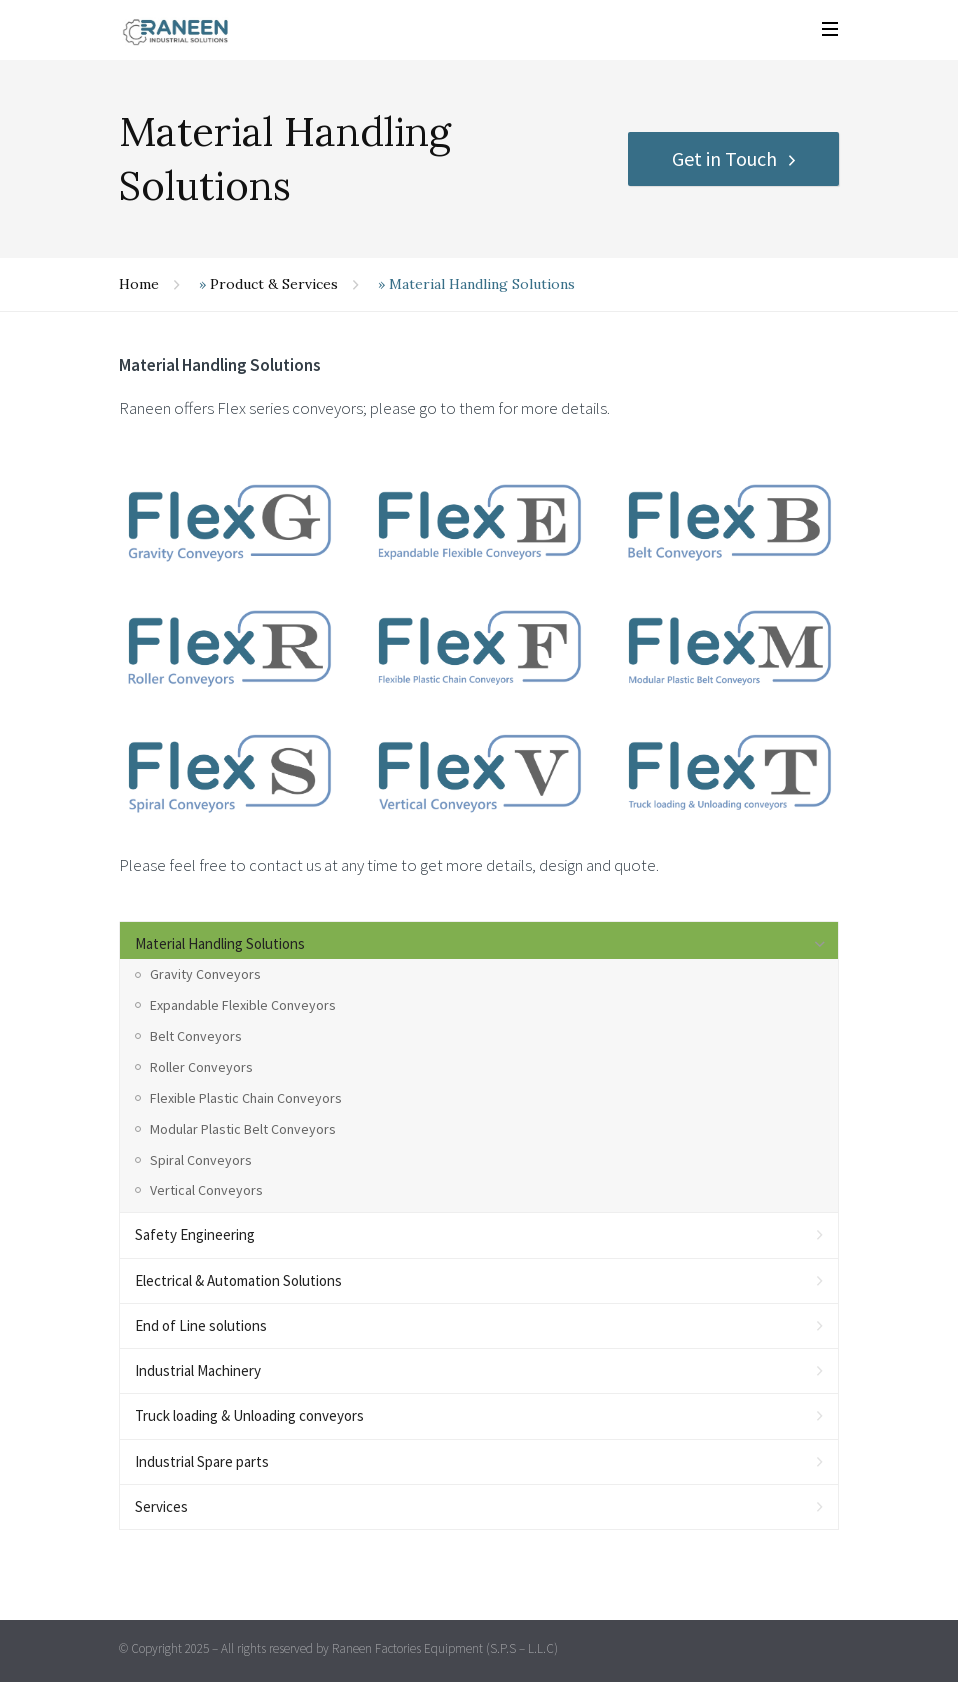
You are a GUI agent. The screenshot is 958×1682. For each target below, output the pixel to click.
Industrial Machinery (198, 1370)
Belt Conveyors (196, 1036)
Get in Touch (724, 158)
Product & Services (274, 284)
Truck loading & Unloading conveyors (249, 1415)
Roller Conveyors (201, 1067)
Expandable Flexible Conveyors (243, 1005)
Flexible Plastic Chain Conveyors (246, 1098)
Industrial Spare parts (202, 1461)
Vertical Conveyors (206, 1190)
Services (161, 1506)
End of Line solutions (201, 1325)
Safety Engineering (195, 1234)
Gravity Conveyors (205, 974)
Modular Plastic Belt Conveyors (243, 1129)
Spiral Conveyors (201, 1160)
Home (139, 284)
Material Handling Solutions (220, 943)
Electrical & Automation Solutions (238, 1280)
